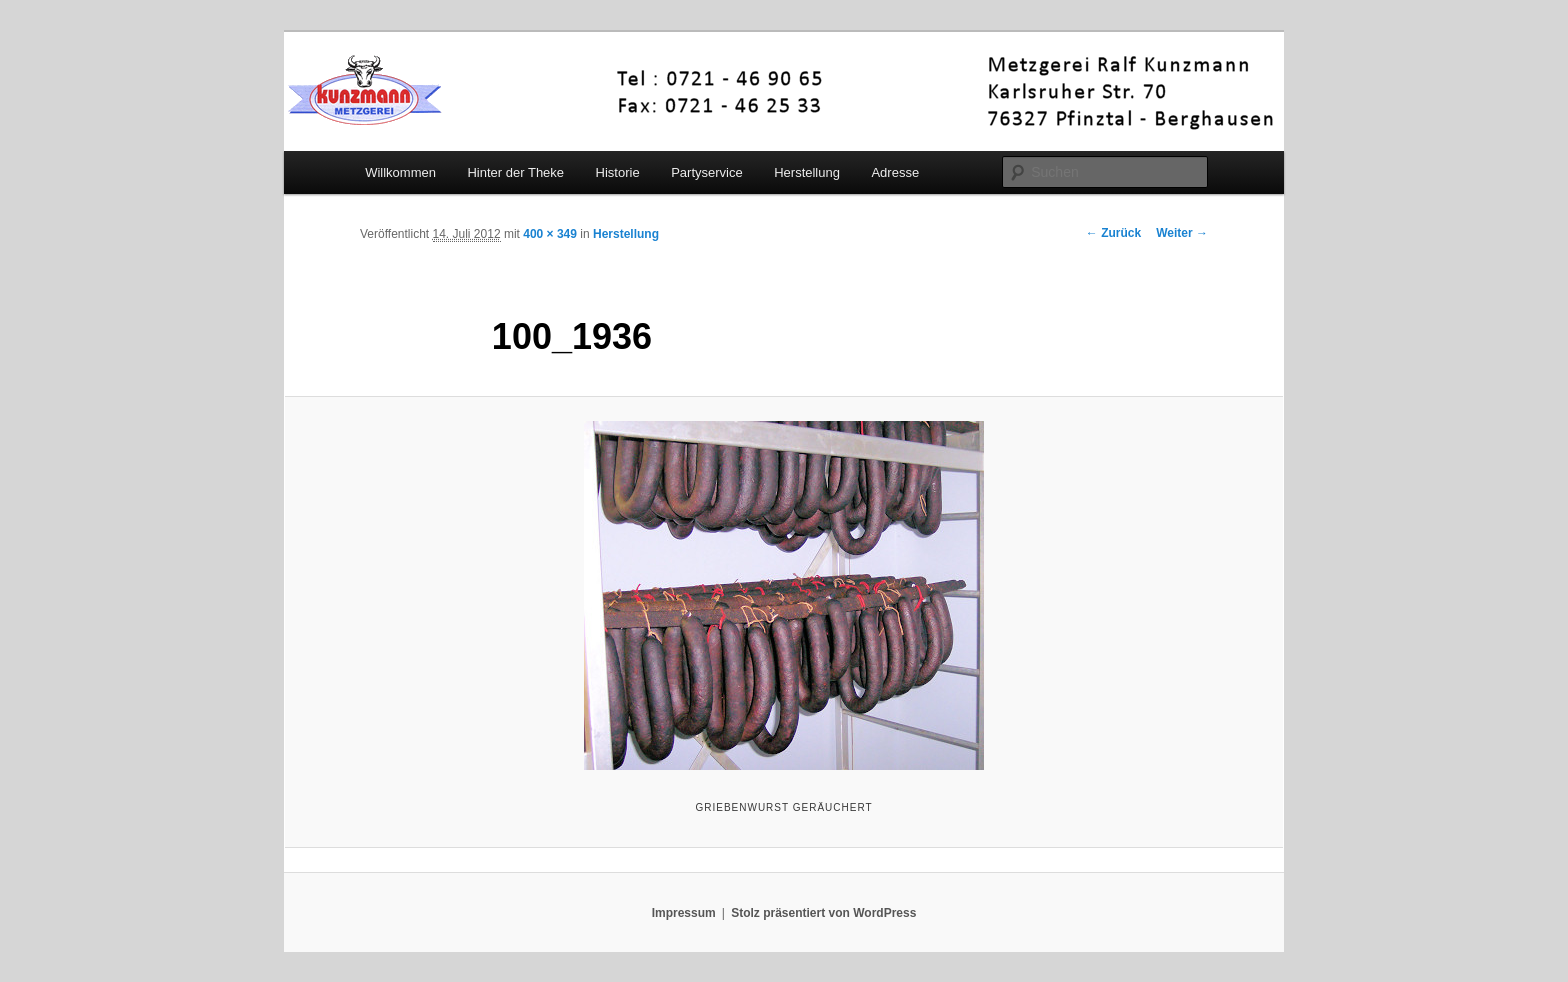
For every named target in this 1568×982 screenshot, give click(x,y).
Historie (618, 172)
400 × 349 (550, 234)
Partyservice (707, 172)
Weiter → (1182, 233)
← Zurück (1113, 233)
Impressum (684, 913)
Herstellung (807, 172)
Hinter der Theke (515, 172)
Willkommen (400, 172)
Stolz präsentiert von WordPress (823, 913)
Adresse (895, 172)
